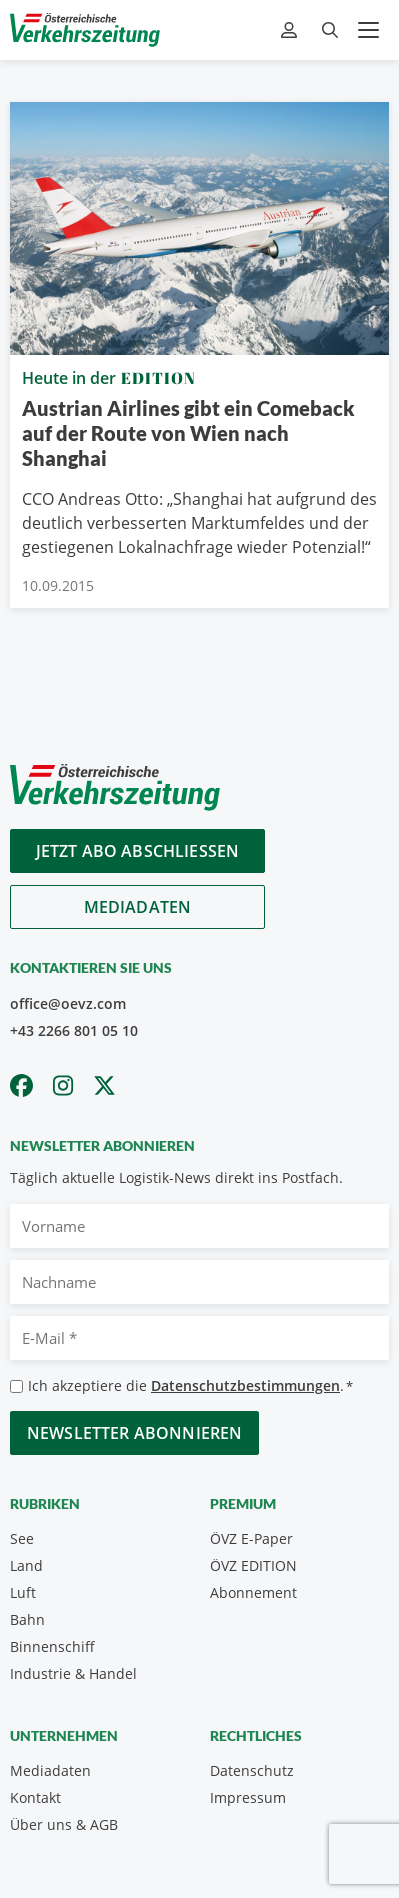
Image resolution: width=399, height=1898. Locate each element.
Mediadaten (138, 907)
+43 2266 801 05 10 (74, 1030)
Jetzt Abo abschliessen (138, 851)
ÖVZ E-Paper (251, 1538)
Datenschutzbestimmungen (245, 1385)
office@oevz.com (68, 1003)
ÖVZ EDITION (253, 1565)
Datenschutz (252, 1770)
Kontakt (35, 1797)
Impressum (248, 1797)
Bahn (27, 1619)
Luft (23, 1592)
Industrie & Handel (73, 1673)
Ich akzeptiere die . (190, 1386)
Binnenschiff (52, 1646)
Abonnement (253, 1592)
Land (26, 1565)
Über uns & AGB (64, 1824)
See (22, 1538)
